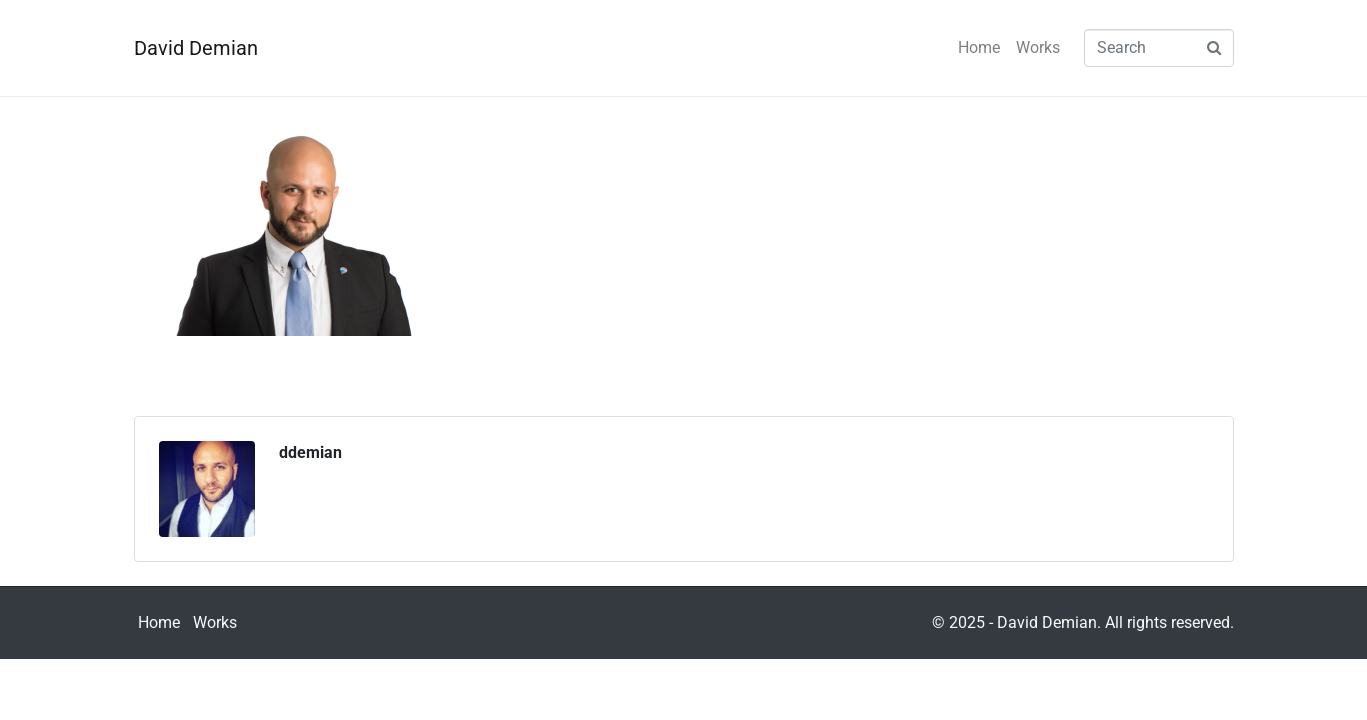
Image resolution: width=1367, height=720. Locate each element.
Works (1038, 47)
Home (979, 47)
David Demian (196, 48)
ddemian (310, 452)
